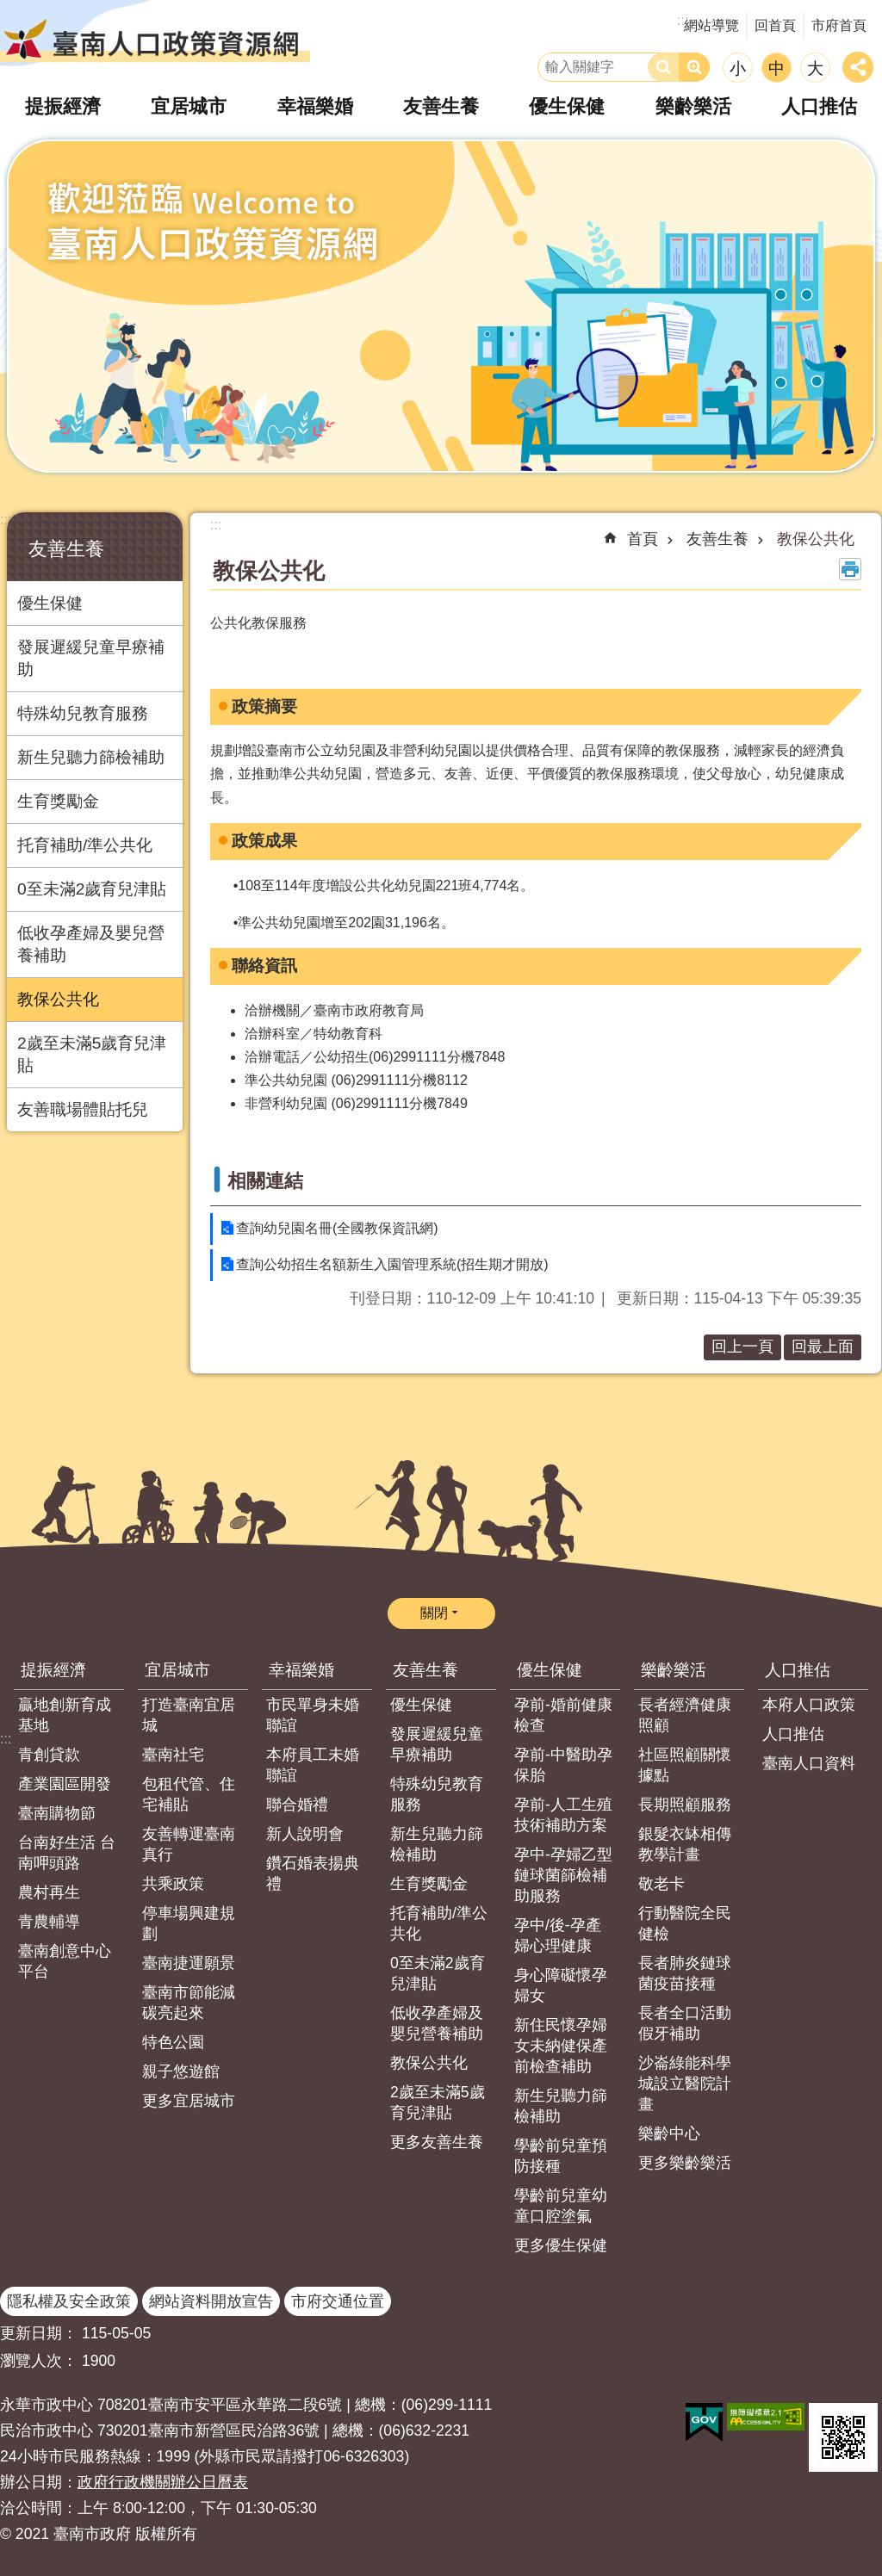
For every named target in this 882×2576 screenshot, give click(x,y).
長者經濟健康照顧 (684, 1715)
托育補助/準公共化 (84, 845)
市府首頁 (838, 25)
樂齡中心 (669, 2133)
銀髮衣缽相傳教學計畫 (684, 1844)
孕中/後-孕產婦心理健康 (557, 1935)
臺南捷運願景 (188, 1963)
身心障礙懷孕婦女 (560, 1985)
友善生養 (66, 549)
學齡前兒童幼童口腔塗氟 (560, 2206)
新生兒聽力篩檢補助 (91, 757)
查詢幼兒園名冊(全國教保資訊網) (337, 1228)
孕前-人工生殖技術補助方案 (563, 1815)
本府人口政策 (808, 1704)
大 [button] (815, 68)
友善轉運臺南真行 (188, 1844)
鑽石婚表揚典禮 (312, 1873)
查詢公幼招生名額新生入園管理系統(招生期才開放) (392, 1264)
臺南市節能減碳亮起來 (188, 2003)
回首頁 (775, 25)
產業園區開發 (64, 1784)
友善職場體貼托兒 (82, 1109)
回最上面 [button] (823, 1346)
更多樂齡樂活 (684, 2162)
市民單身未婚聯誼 (312, 1715)
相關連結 (265, 1181)
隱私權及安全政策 (69, 2301)
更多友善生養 (436, 2142)
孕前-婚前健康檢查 (563, 1715)
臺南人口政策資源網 (155, 38)
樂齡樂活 (673, 1670)
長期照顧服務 (684, 1804)
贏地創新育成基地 (64, 1715)
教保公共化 (58, 999)
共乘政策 (173, 1883)
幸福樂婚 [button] (316, 106)
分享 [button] (857, 67)
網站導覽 (711, 25)
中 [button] (776, 68)
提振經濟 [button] (64, 106)
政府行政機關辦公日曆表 (163, 2482)
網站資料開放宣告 (211, 2301)
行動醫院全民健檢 (684, 1923)
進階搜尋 (694, 67)
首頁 (642, 539)
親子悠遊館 (181, 2071)
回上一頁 (742, 1346)
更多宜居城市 (188, 2100)
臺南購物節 (57, 1813)
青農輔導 (49, 1921)
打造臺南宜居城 (188, 1715)
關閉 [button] (434, 1613)
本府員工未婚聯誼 (312, 1765)
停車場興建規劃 (188, 1923)
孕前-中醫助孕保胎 (563, 1765)
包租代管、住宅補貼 (188, 1794)
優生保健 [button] (567, 106)
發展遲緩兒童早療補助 (91, 658)
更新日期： (39, 2333)
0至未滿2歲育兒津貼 (91, 889)
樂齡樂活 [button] (692, 106)
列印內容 (850, 569)
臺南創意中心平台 (64, 1961)
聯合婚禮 (297, 1804)
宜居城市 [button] (190, 106)
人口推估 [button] (817, 106)
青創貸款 (49, 1754)
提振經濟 (53, 1670)
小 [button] (738, 68)
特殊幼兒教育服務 (82, 713)
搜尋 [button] (663, 67)
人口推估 (797, 1670)
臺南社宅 (173, 1754)
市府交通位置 (337, 2301)
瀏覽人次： (39, 2360)
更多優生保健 (560, 2245)
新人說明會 (305, 1833)
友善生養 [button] (441, 106)
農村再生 (49, 1892)
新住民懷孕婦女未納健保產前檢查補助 (560, 2045)
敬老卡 (661, 1883)
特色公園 (173, 2042)
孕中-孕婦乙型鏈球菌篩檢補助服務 (563, 1875)
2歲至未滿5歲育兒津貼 (91, 1054)
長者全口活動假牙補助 (684, 2023)
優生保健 (50, 603)
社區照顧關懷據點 (684, 1765)
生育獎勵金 (58, 801)
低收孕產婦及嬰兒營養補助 (91, 944)
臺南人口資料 (808, 1763)
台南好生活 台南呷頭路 (66, 1853)
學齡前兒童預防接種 (560, 2156)
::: (5, 519)
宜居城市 (177, 1670)
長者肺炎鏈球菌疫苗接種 (684, 1973)
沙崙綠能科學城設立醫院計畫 (684, 2083)
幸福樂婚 (301, 1670)
